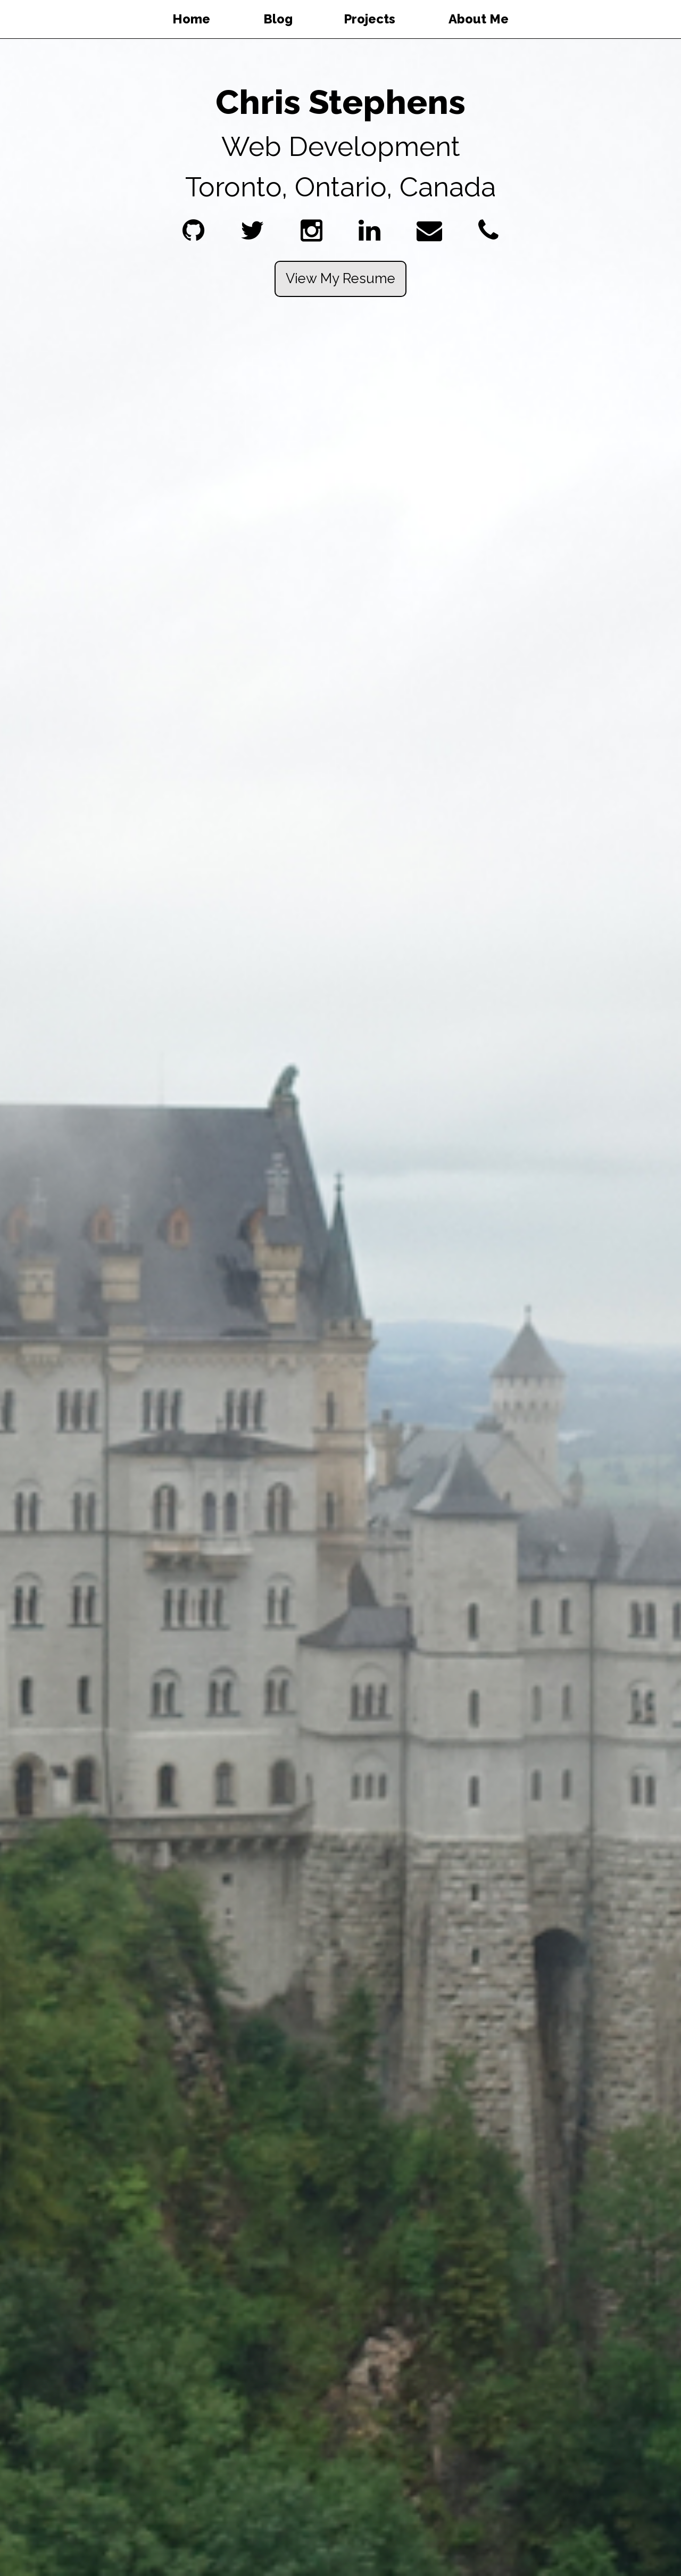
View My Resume (340, 278)
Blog (278, 19)
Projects (369, 19)
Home (191, 19)
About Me (479, 19)
